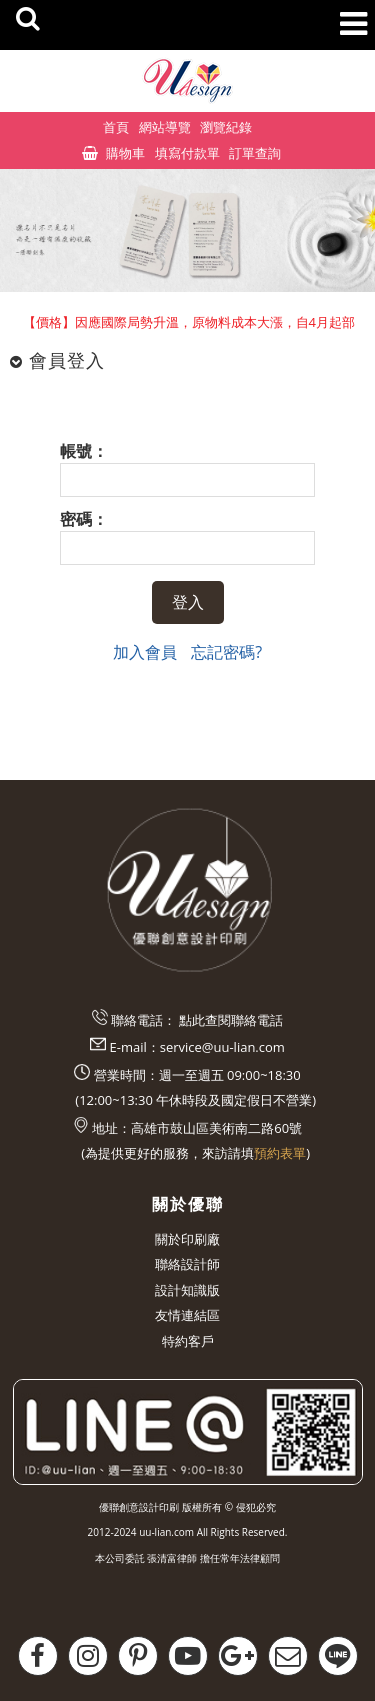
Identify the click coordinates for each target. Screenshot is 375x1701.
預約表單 (280, 1153)
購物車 (125, 153)
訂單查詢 (255, 153)
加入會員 (145, 652)
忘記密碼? (226, 652)
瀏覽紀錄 (226, 127)
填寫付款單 (187, 153)
